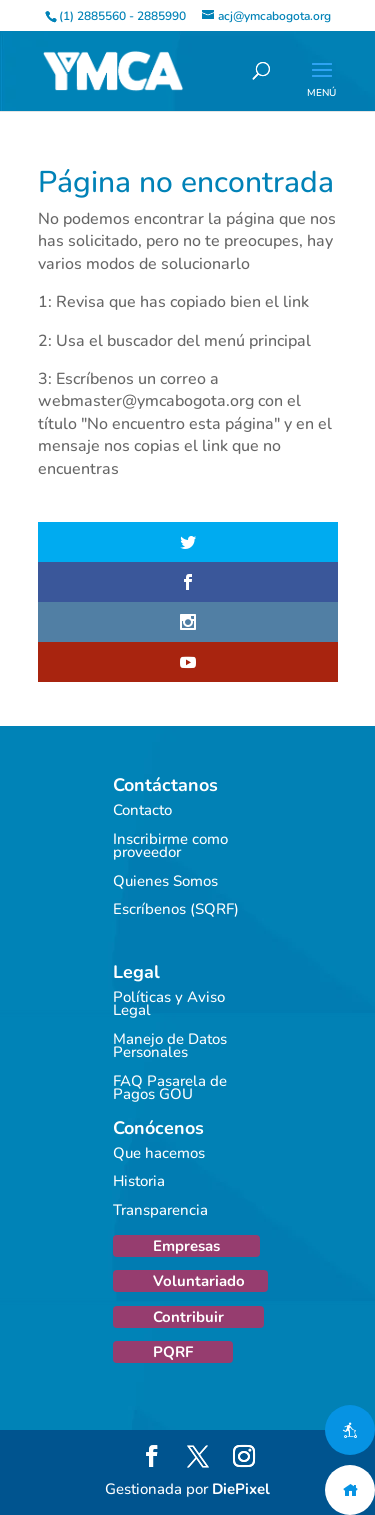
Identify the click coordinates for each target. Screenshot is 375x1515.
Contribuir (188, 1317)
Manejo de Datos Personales (170, 1046)
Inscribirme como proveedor (170, 846)
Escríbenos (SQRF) (176, 909)
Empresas (186, 1246)
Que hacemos (159, 1153)
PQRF (173, 1352)
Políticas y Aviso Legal (169, 1004)
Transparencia (160, 1210)
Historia (139, 1181)
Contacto (142, 810)
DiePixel (241, 1489)
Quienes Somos (165, 881)
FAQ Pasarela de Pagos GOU (170, 1088)
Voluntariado (199, 1281)
